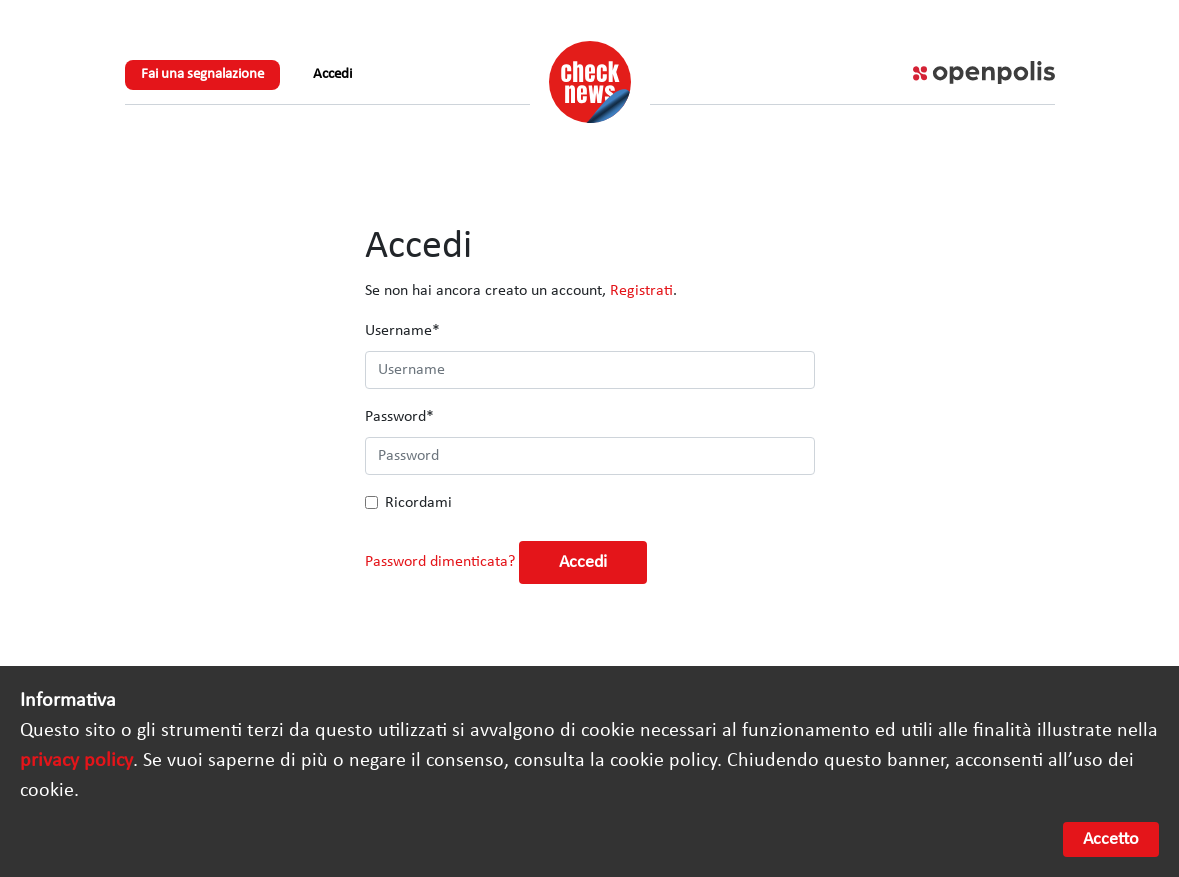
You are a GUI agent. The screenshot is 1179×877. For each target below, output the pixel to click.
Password (399, 417)
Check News (590, 82)
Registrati (641, 291)
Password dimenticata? (440, 562)
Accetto (1111, 839)
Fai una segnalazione (202, 74)
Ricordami (418, 503)
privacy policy (76, 761)
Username (402, 331)
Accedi (332, 74)
